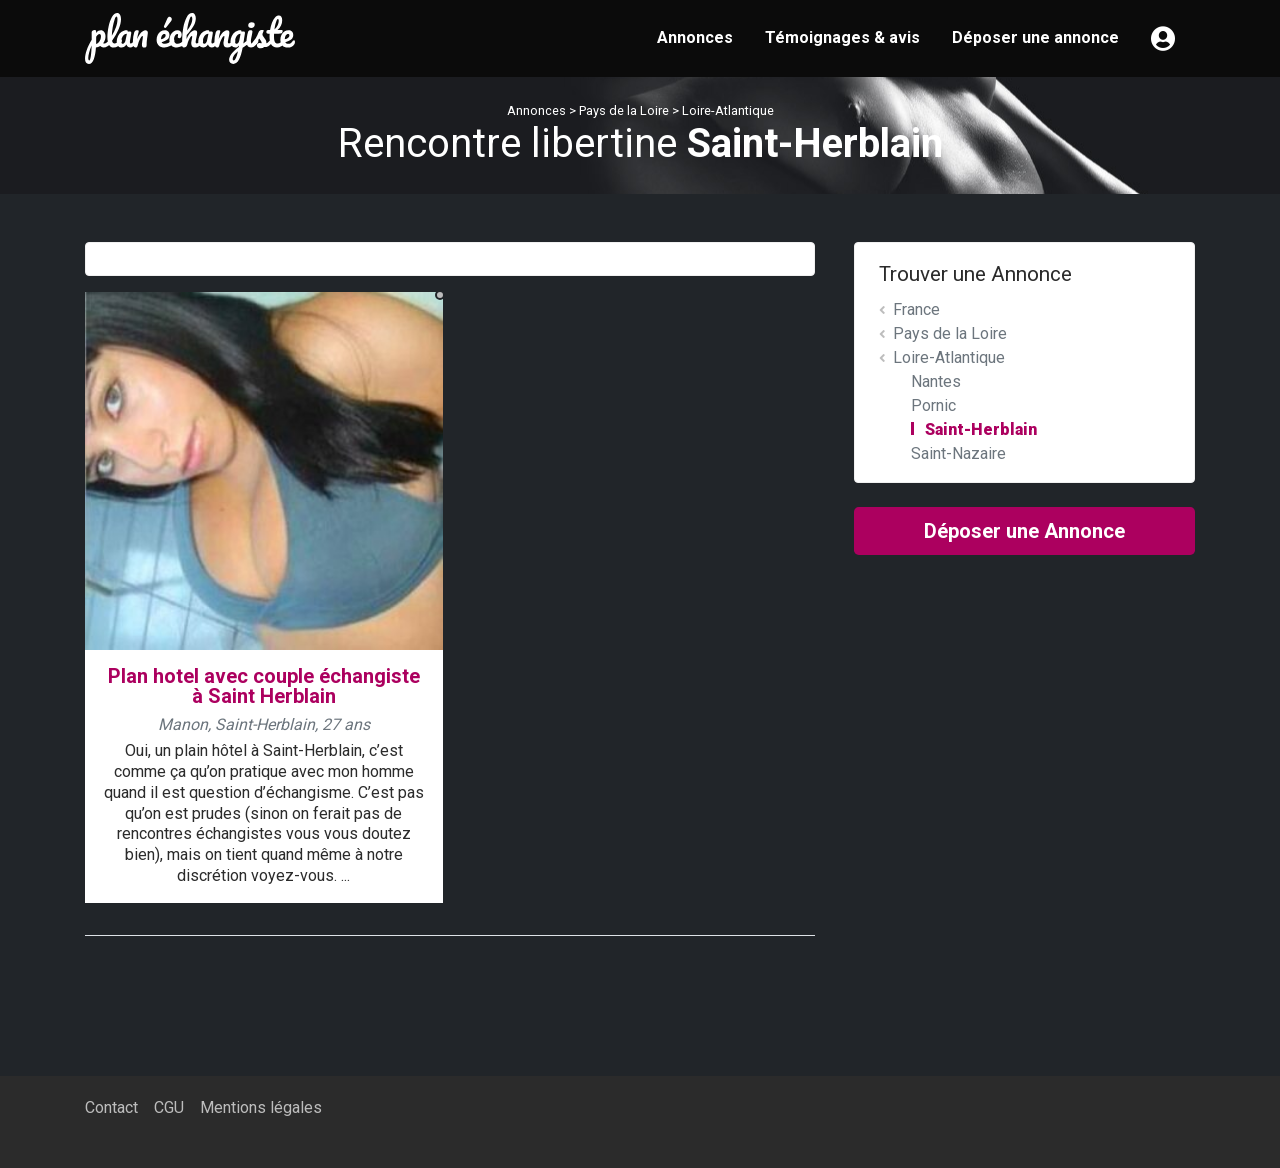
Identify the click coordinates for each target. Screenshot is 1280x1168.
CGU (169, 1107)
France (916, 309)
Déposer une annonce (1035, 37)
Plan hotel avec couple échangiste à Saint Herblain (264, 686)
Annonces (695, 37)
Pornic (933, 405)
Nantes (936, 381)
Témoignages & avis (842, 37)
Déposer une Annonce (1024, 531)
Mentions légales (261, 1107)
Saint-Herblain (981, 429)
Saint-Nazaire (958, 453)
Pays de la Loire (624, 110)
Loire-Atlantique (728, 110)
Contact (111, 1107)
